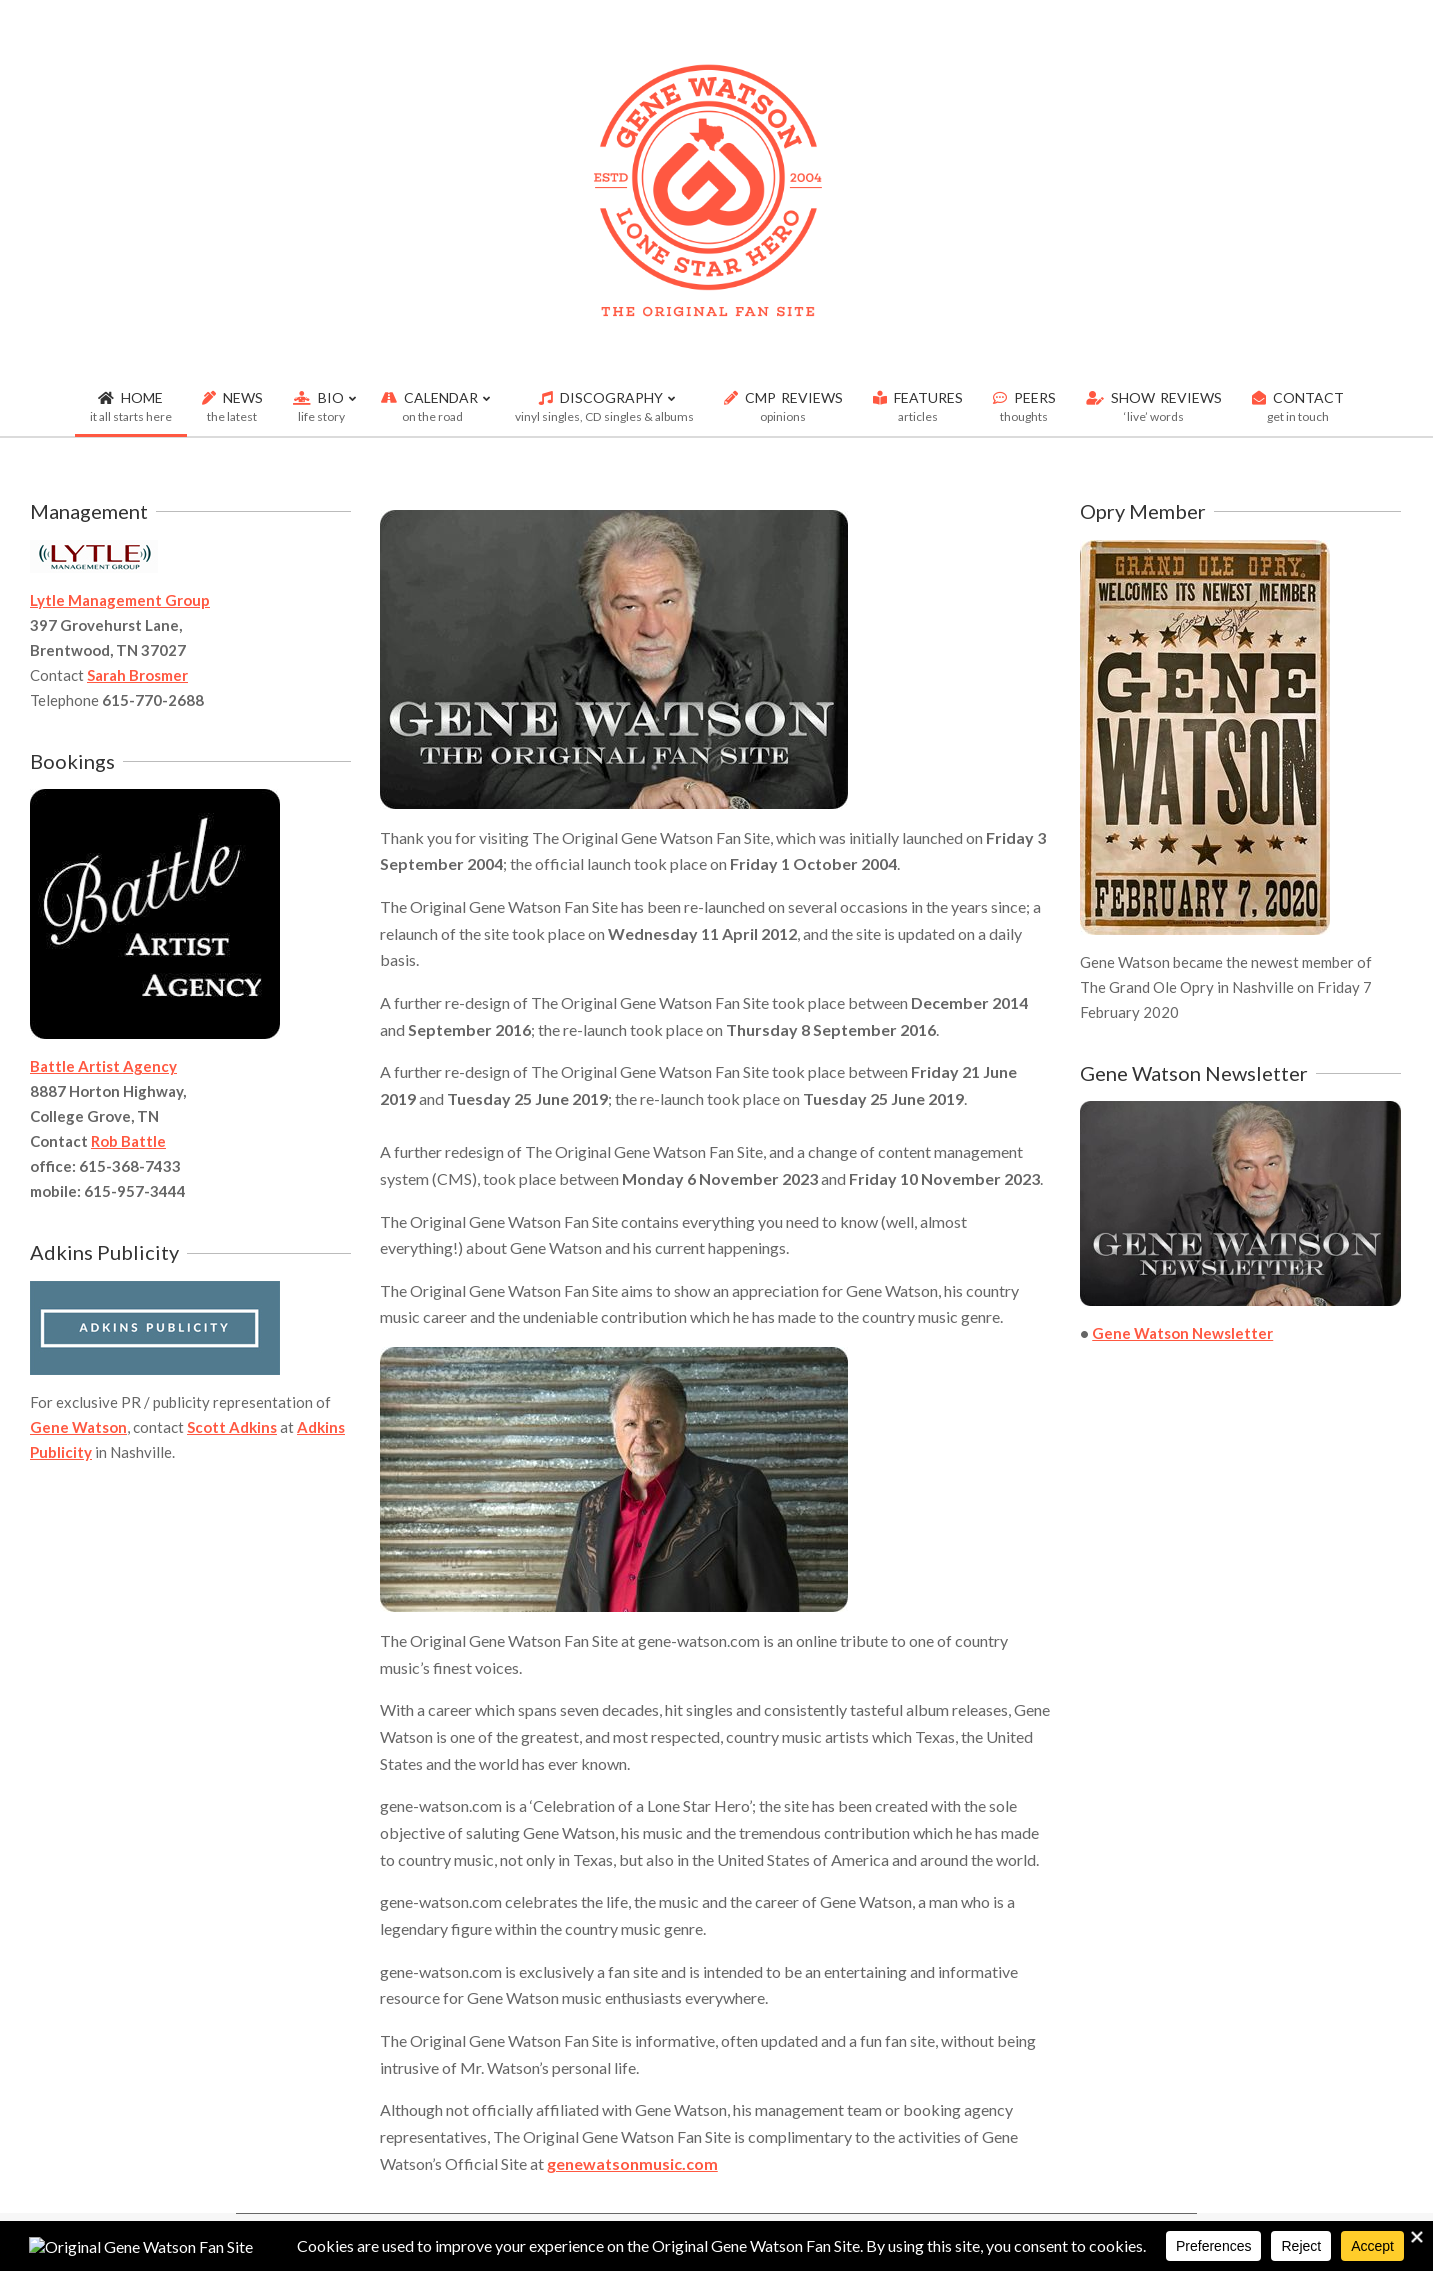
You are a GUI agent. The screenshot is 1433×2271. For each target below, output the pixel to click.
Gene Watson (78, 1427)
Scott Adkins (232, 1427)
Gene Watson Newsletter (1182, 1333)
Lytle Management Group (120, 600)
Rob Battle (128, 1141)
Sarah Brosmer (137, 675)
